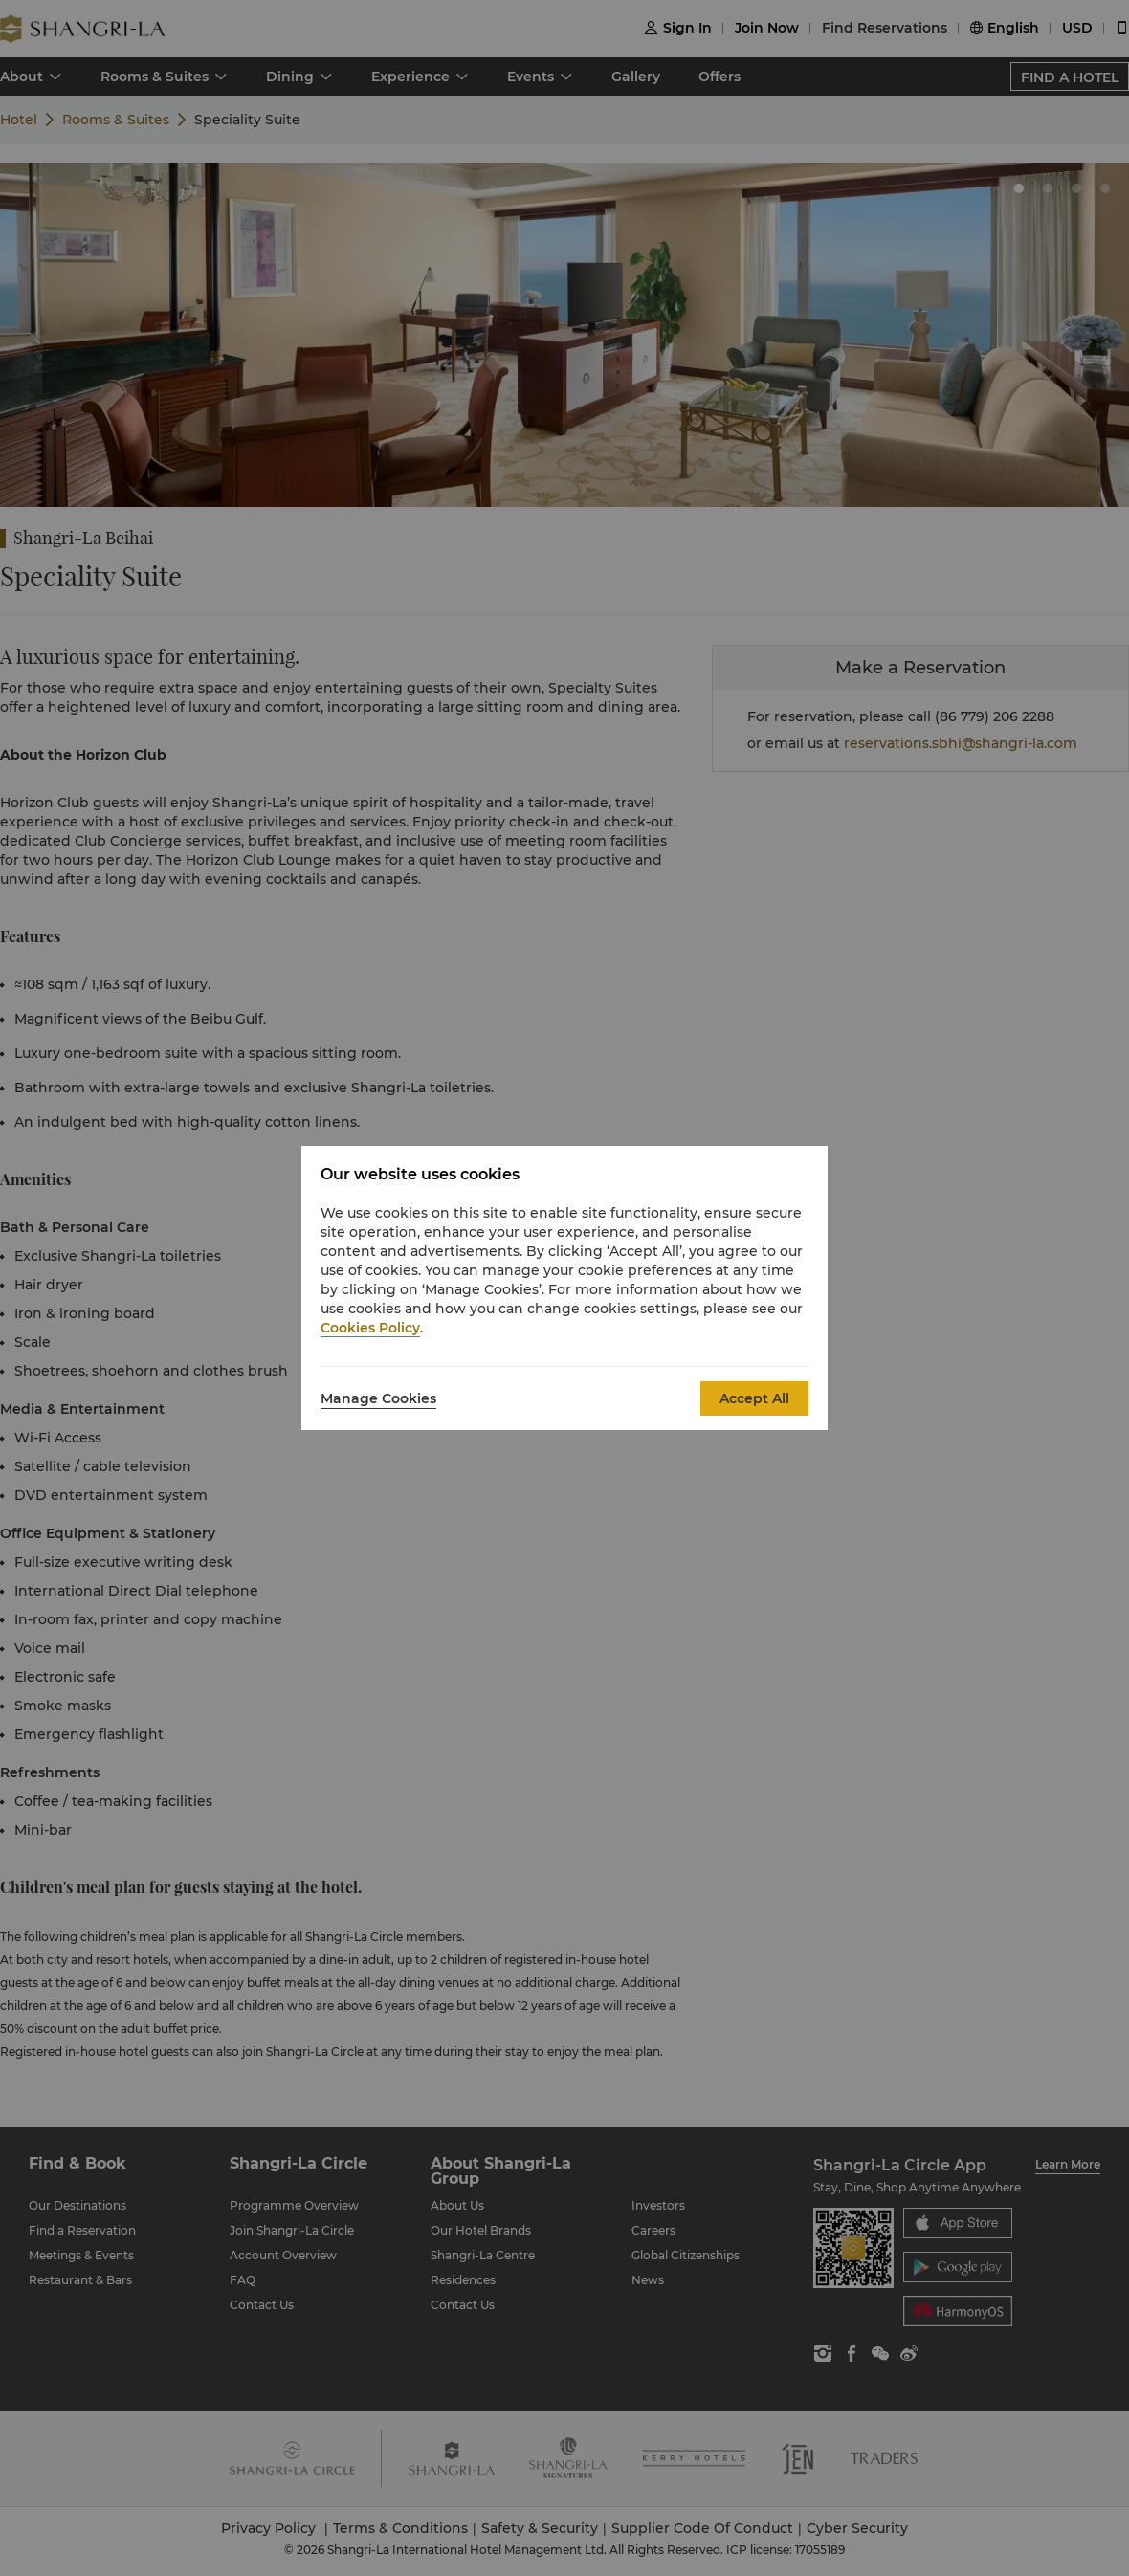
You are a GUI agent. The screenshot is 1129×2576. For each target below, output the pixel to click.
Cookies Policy (370, 1327)
